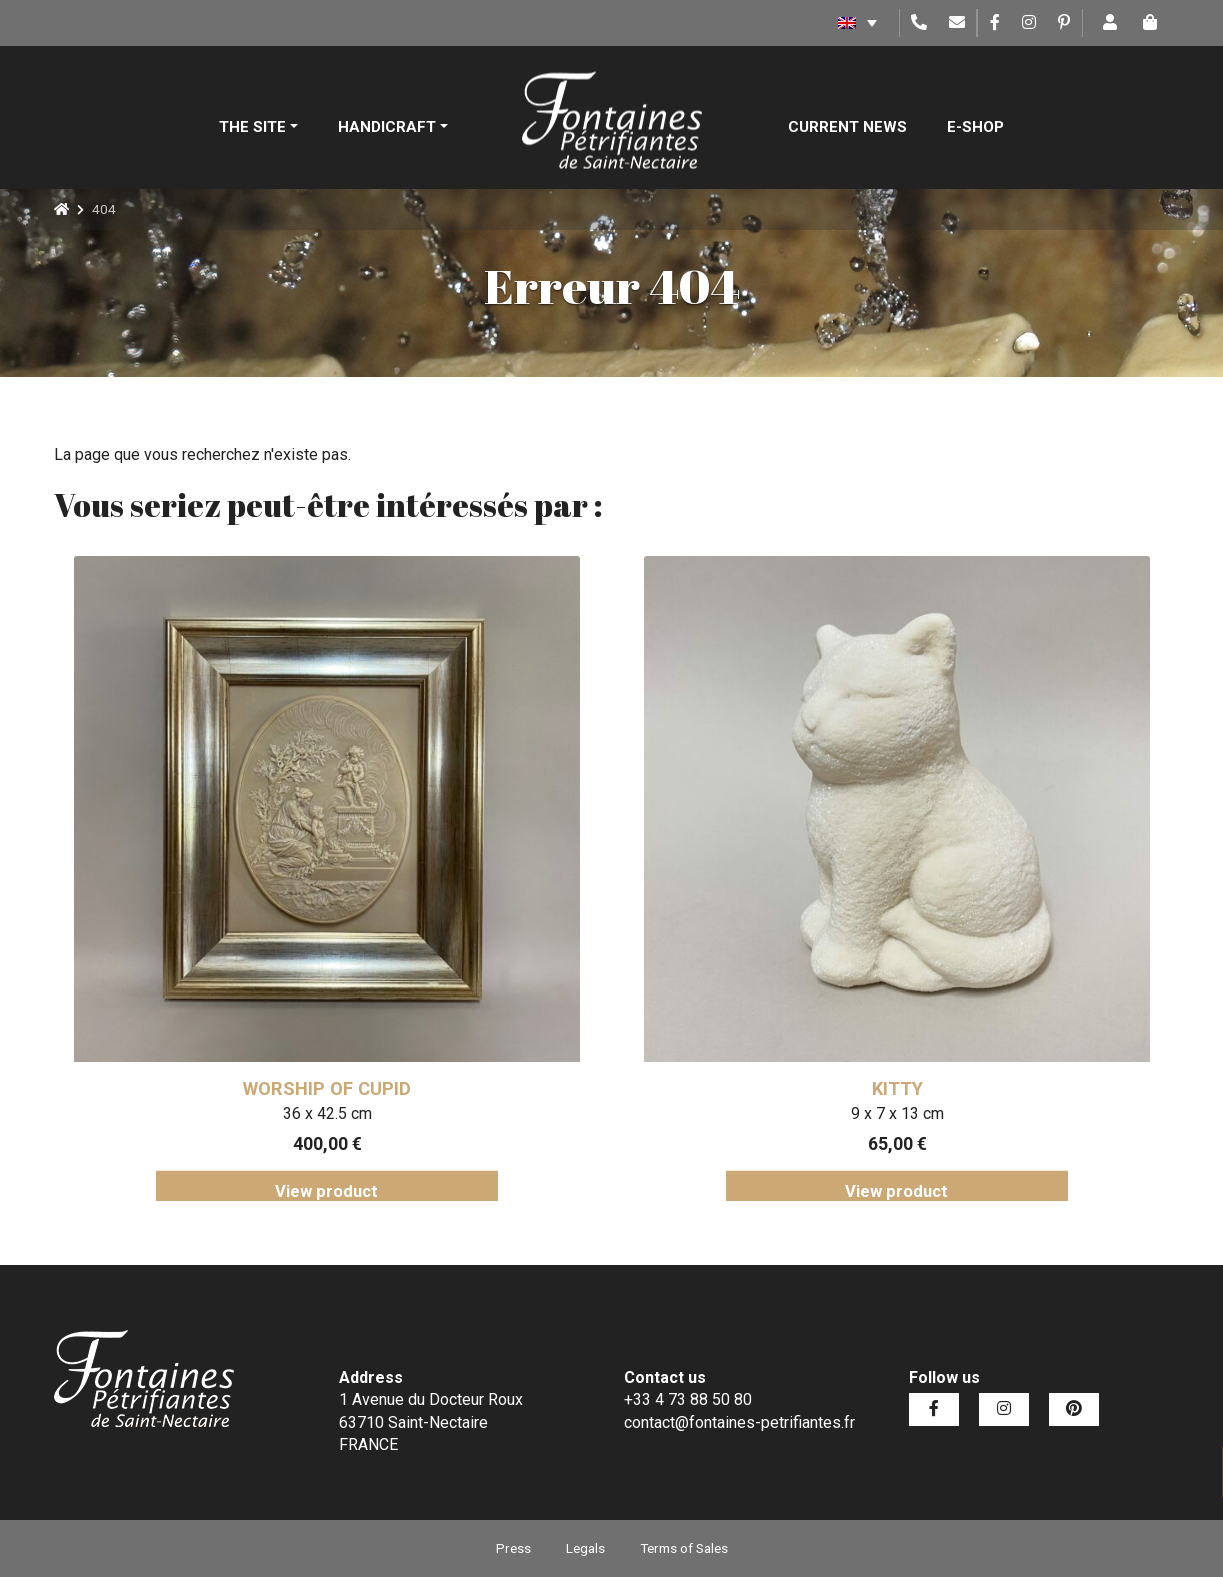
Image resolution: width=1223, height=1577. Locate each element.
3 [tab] (597, 1216)
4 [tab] (627, 1216)
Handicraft (387, 127)
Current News (847, 127)
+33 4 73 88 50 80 (688, 1399)
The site (252, 127)
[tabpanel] (327, 878)
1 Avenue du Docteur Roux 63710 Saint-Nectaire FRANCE (431, 1422)
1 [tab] (537, 1216)
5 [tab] (657, 1216)
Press (513, 1548)
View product (326, 1191)
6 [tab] (687, 1216)
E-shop (975, 127)
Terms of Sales (684, 1548)
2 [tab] (567, 1216)
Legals (585, 1548)
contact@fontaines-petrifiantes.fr (739, 1422)
